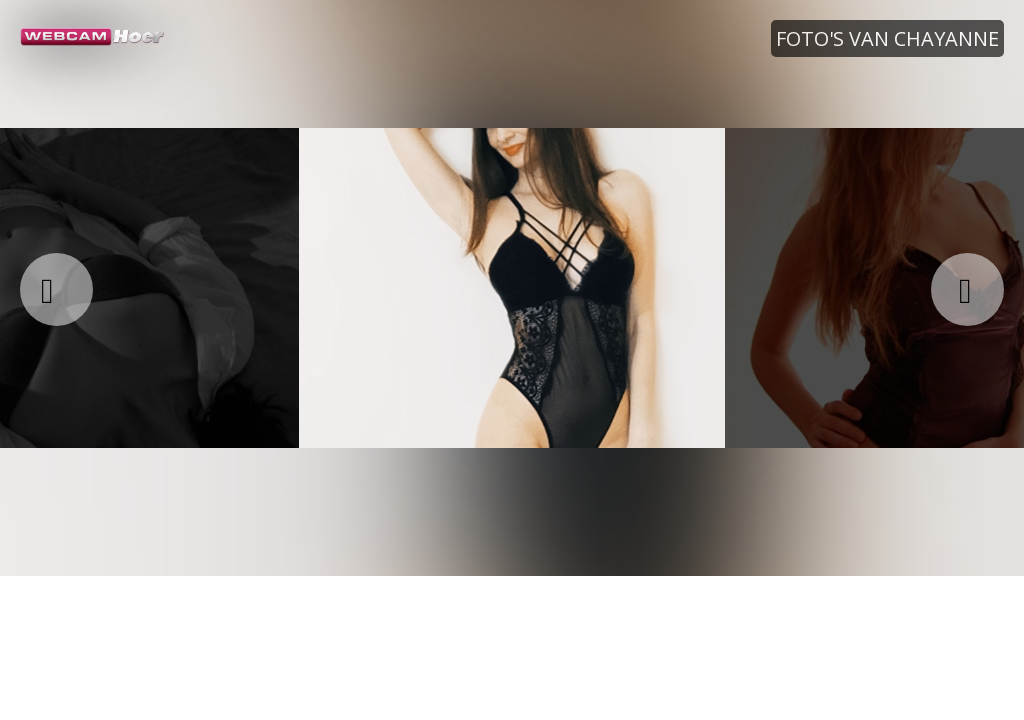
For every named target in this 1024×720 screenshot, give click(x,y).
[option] (512, 288)
